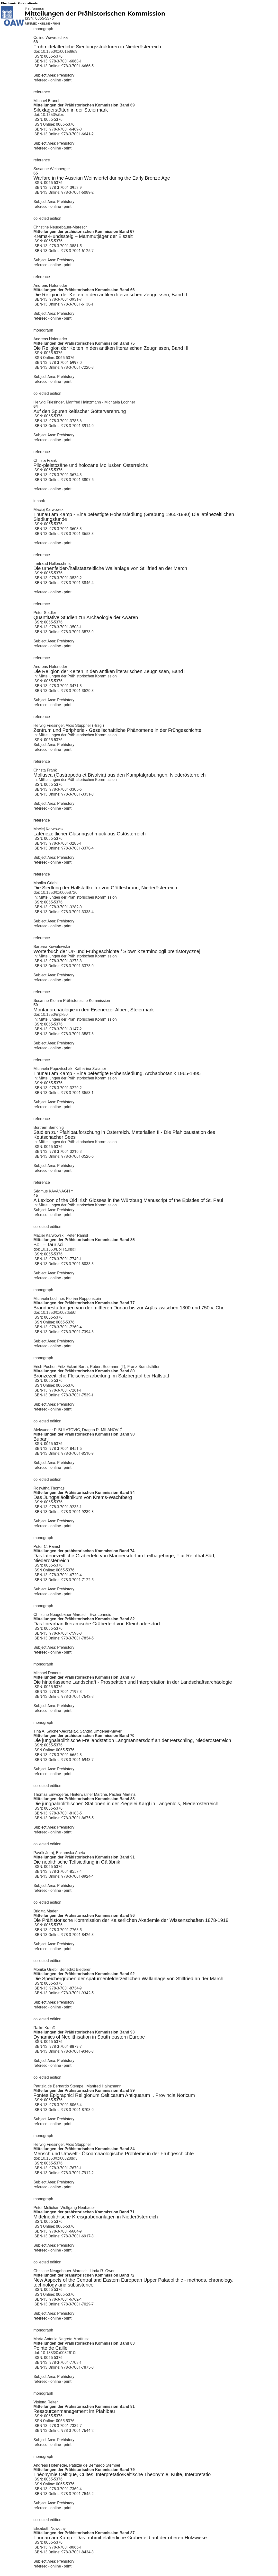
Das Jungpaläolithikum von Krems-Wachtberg (83, 1497)
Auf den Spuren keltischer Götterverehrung (80, 411)
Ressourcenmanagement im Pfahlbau (74, 2411)
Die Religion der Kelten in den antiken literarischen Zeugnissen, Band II (110, 294)
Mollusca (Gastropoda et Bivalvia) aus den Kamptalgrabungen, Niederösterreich (120, 775)
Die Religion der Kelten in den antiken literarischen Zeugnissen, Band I (110, 671)
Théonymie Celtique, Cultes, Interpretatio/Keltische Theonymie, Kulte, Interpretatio (122, 2474)
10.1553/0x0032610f (58, 2353)
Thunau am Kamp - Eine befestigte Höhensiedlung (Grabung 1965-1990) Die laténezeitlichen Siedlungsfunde (134, 517)
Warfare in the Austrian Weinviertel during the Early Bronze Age (102, 178)
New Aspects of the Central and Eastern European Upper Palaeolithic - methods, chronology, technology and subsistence (133, 2282)
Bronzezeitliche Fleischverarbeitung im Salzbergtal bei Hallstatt (101, 1375)
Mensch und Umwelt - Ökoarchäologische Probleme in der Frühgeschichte (114, 2153)
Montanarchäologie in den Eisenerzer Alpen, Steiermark (94, 1009)
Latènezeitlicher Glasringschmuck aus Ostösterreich (90, 833)
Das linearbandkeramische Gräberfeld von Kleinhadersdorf (97, 1623)
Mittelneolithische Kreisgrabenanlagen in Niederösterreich (96, 2216)
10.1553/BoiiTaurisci (58, 1249)
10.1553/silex (52, 115)
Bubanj (41, 1439)
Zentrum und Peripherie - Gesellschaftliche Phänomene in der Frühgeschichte (117, 730)
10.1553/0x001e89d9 (59, 51)
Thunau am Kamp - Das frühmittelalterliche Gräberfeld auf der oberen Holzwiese (120, 2537)
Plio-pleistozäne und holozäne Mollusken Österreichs (91, 465)
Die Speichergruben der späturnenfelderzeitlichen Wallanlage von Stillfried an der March (129, 1978)
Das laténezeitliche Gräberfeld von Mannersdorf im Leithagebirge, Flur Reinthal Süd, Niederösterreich (124, 1558)
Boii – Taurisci (48, 1244)
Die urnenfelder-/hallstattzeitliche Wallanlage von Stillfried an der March (110, 568)
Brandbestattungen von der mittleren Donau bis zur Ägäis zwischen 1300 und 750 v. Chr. (129, 1307)
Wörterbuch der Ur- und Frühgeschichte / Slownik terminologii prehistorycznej (117, 951)
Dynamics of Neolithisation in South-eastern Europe (89, 2037)
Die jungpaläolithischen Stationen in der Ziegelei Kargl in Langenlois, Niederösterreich (126, 1803)
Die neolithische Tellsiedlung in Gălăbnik (77, 1862)
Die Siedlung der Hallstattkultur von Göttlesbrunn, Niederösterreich (105, 887)
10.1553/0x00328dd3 (59, 2158)
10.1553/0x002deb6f (58, 1312)
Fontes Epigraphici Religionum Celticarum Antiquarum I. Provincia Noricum (114, 2095)
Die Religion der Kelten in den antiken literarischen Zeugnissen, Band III (111, 348)
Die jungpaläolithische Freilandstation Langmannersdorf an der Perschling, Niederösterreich (132, 1740)
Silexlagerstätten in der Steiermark (71, 110)
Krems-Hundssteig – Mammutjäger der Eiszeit (83, 236)
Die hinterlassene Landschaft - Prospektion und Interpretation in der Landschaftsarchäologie (133, 1682)
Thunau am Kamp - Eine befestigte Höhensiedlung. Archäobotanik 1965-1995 (117, 1073)
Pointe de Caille (51, 2348)
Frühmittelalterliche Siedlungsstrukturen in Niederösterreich (97, 46)
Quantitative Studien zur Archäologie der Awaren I (87, 617)
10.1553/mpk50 (54, 1014)
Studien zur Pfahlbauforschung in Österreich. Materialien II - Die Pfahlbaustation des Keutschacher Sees (124, 1135)
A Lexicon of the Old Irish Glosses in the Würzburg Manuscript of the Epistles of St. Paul (128, 1200)
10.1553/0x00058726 (59, 892)
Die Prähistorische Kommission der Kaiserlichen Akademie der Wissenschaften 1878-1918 (131, 1920)
